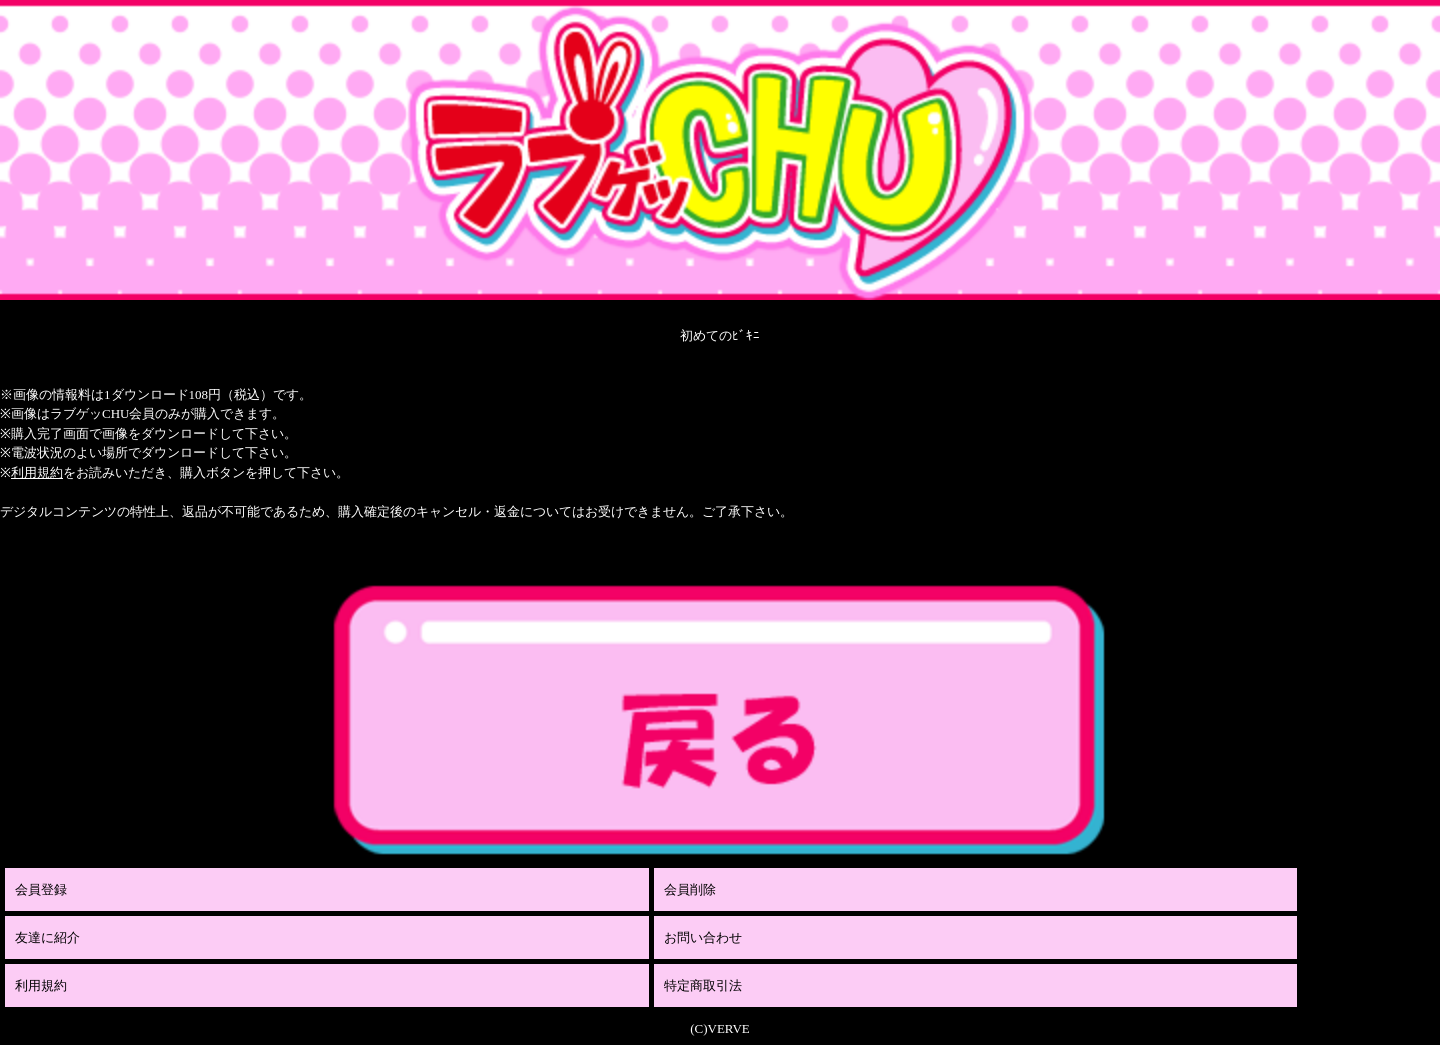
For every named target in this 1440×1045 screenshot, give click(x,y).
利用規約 (37, 472)
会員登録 (41, 889)
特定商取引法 (703, 985)
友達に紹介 (47, 937)
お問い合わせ (703, 937)
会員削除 (690, 889)
